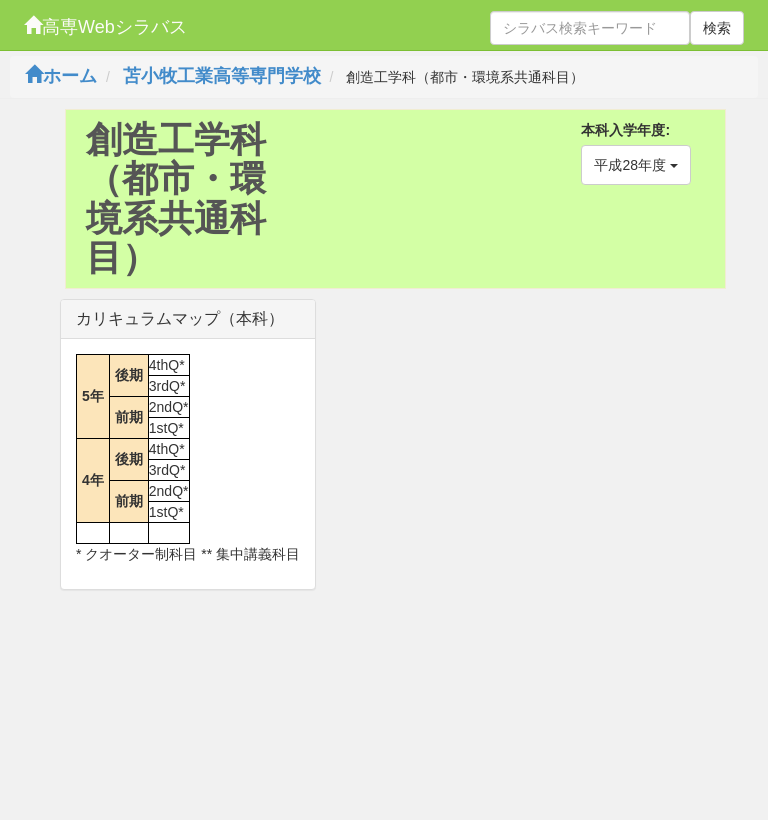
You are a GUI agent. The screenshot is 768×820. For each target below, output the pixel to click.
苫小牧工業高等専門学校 (222, 76)
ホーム (61, 76)
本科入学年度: (625, 130)
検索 (717, 28)
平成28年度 (635, 165)
